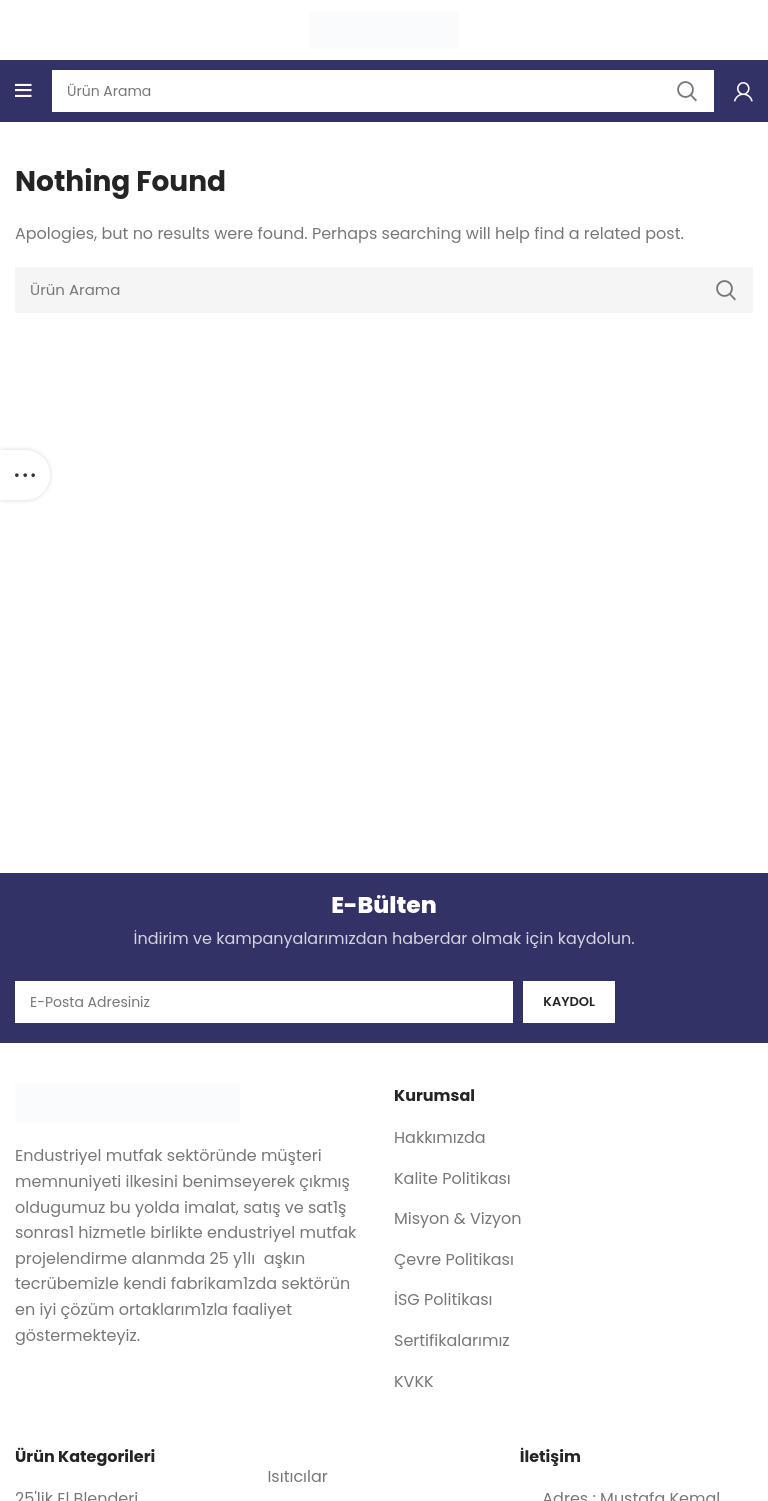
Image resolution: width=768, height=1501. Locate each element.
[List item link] (573, 1139)
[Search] (384, 290)
